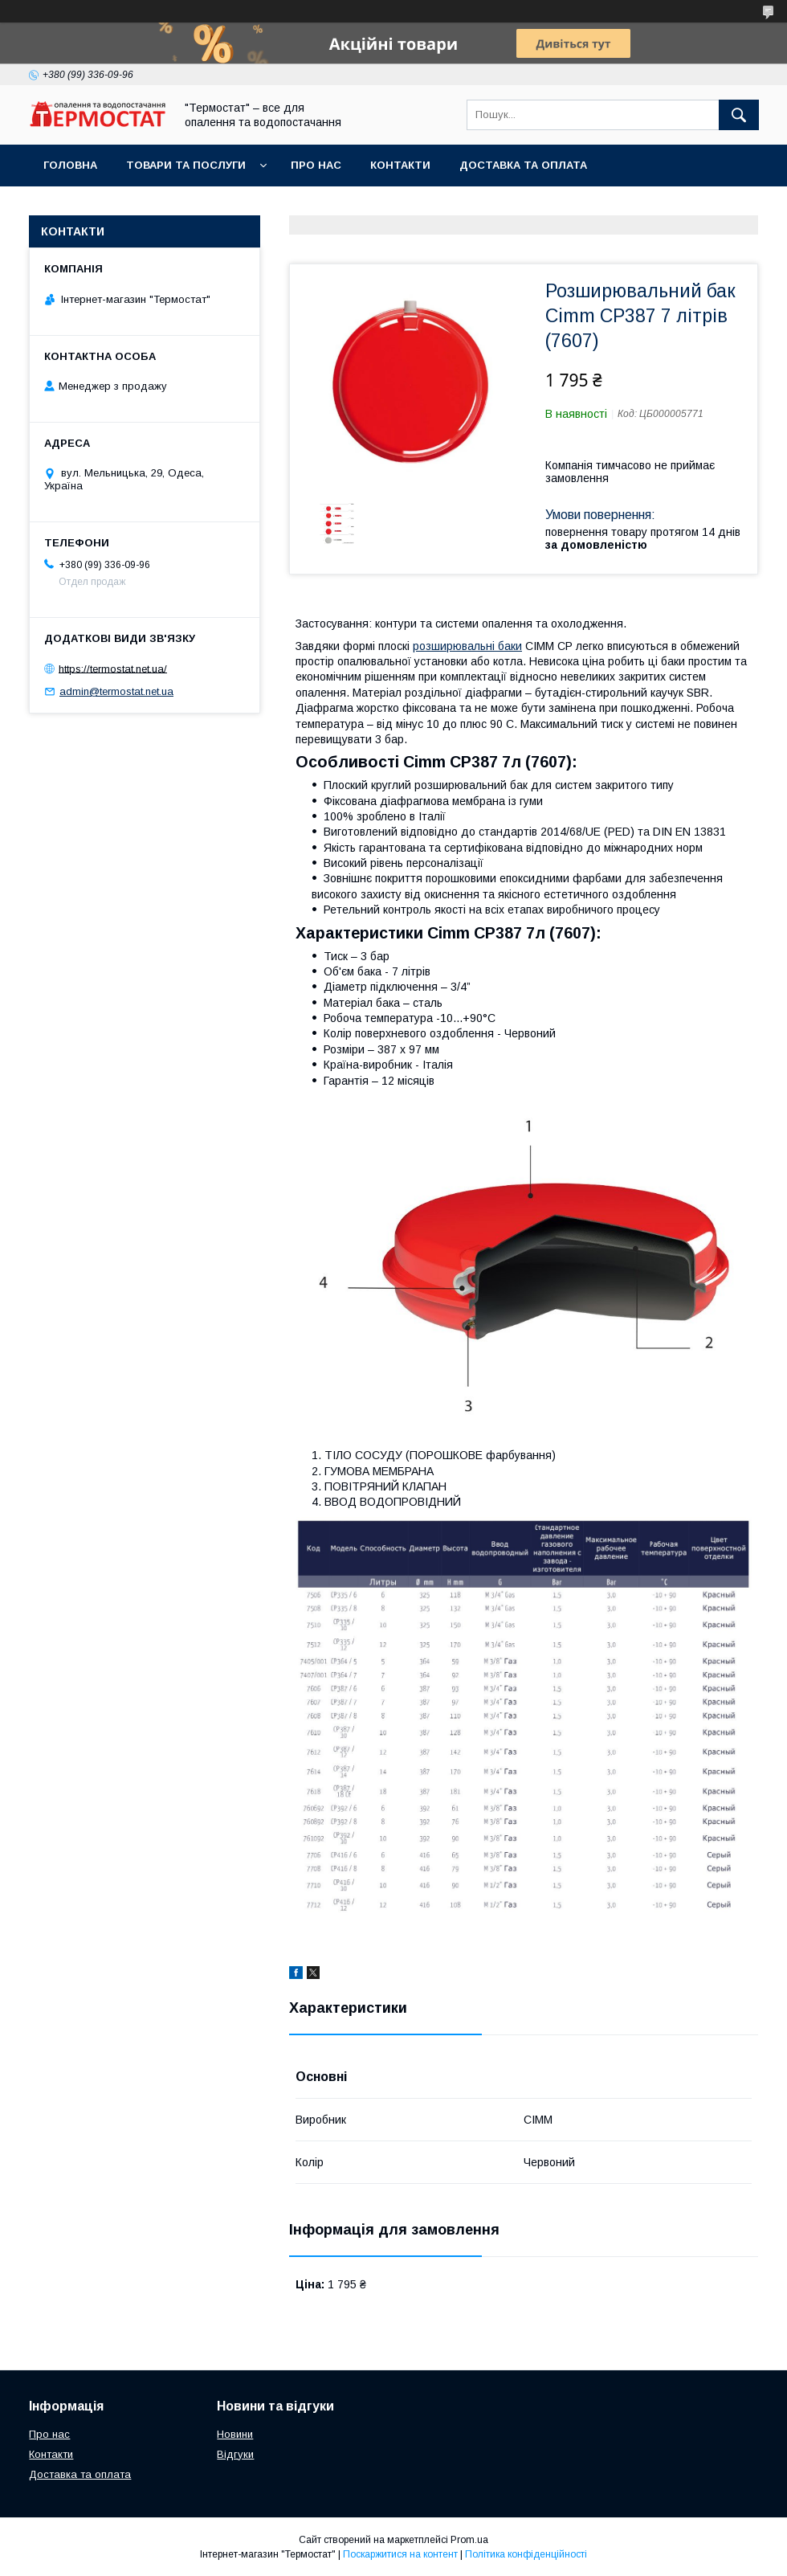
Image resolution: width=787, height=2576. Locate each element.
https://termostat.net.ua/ (113, 668)
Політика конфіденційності (526, 2554)
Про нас (316, 165)
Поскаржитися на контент (400, 2554)
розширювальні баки (467, 646)
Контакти (400, 165)
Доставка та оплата (523, 165)
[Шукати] (739, 115)
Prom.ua (469, 2539)
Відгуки (235, 2454)
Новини (235, 2434)
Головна (70, 165)
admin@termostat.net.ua (116, 691)
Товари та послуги (186, 165)
